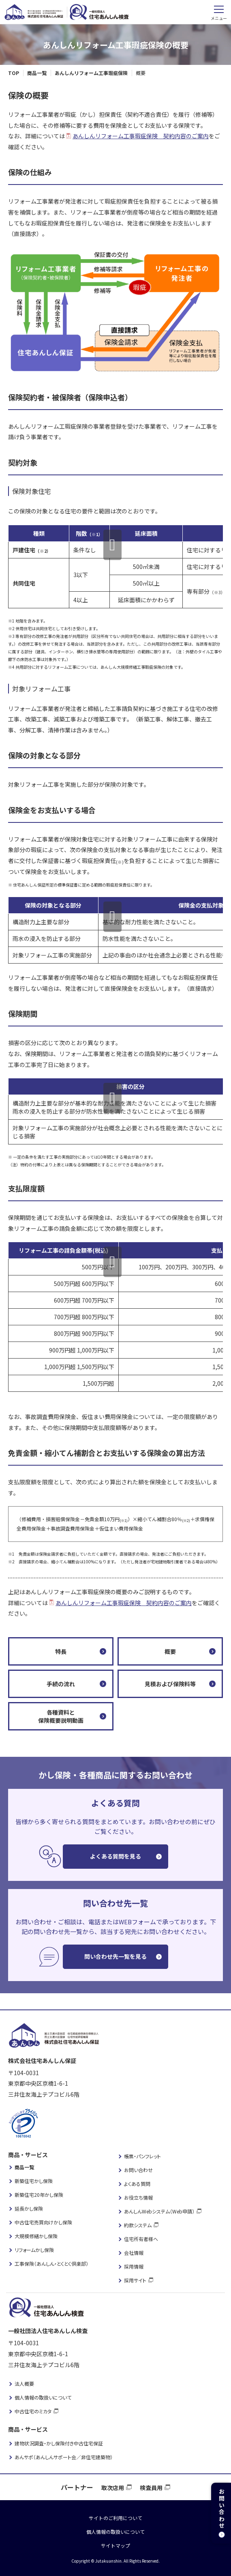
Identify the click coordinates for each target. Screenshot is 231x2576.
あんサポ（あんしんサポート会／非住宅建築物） (64, 2457)
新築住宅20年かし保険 (39, 2194)
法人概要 (24, 2383)
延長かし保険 (29, 2208)
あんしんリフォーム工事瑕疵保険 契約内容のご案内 (141, 136)
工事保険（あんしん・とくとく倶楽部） (51, 2263)
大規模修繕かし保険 (36, 2236)
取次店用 (112, 2488)
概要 (170, 1651)
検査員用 (151, 2488)
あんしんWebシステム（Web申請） (159, 2211)
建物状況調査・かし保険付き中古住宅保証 (59, 2443)
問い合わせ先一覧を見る (115, 1956)
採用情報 (133, 2266)
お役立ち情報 (138, 2197)
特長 (60, 1651)
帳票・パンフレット (142, 2156)
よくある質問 (137, 2183)
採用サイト (135, 2280)
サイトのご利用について (115, 2517)
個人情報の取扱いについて (43, 2397)
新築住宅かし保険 (34, 2180)
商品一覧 (24, 2167)
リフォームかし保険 (34, 2249)
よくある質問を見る (115, 1856)
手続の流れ (61, 1684)
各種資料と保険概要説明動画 (60, 1716)
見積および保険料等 (170, 1684)
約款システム (138, 2225)
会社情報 (133, 2252)
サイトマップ (115, 2545)
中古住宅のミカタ (33, 2411)
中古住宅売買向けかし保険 (43, 2222)
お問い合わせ (138, 2169)
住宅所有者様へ (141, 2238)
